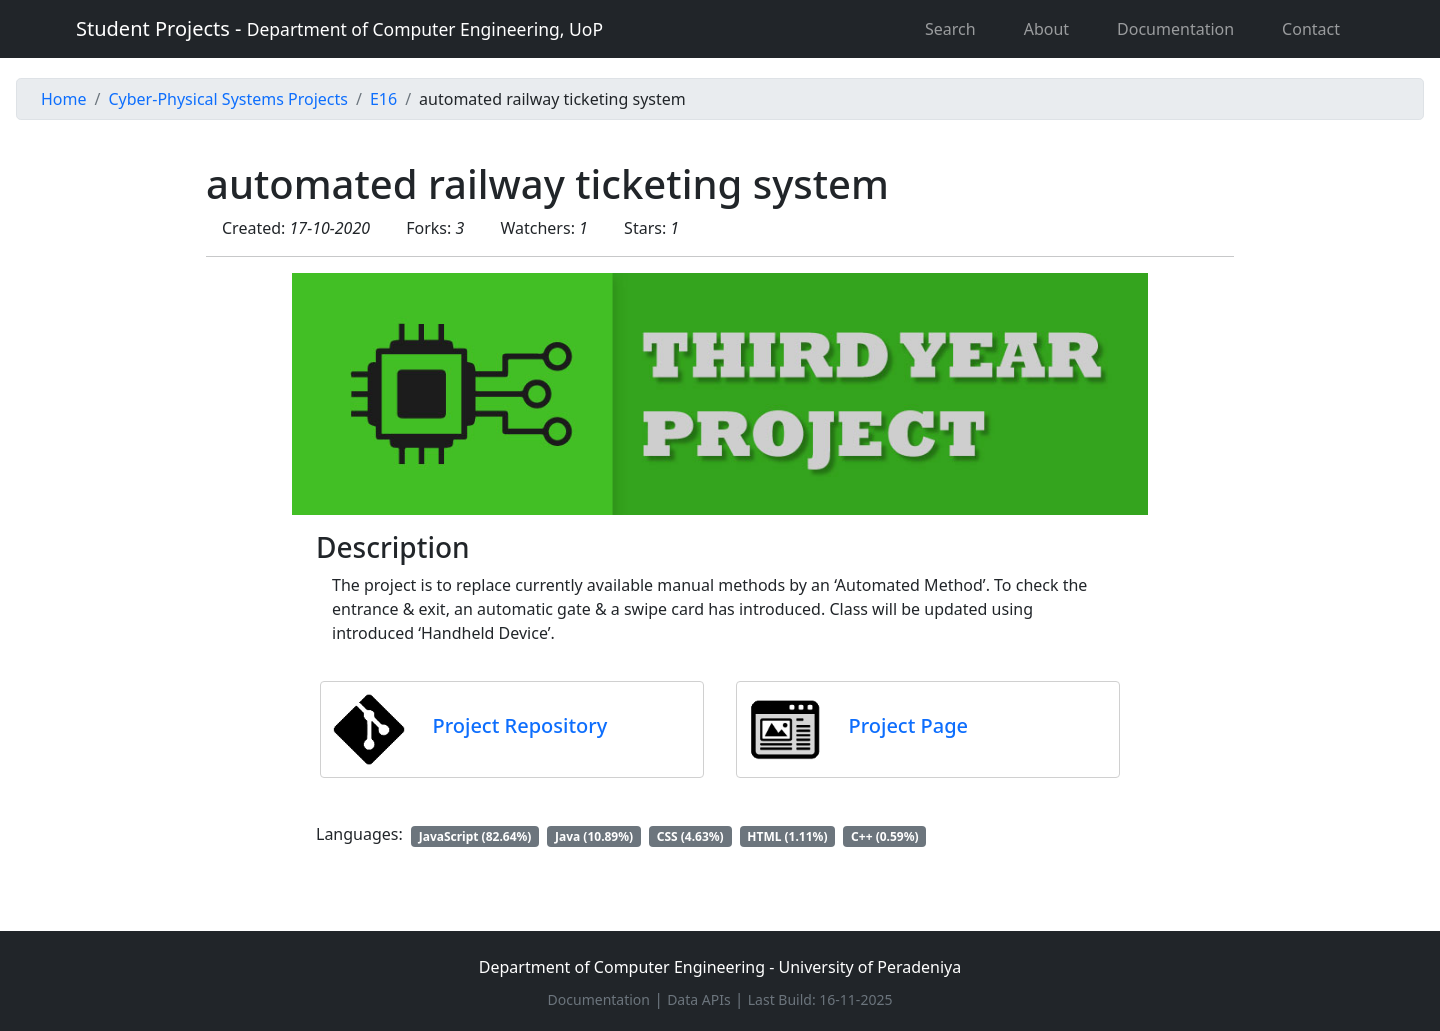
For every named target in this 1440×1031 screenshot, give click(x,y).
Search (950, 29)
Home (64, 99)
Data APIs (699, 999)
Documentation (1175, 29)
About (1046, 29)
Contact (1311, 29)
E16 (383, 99)
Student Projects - (339, 28)
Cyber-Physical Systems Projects (227, 99)
